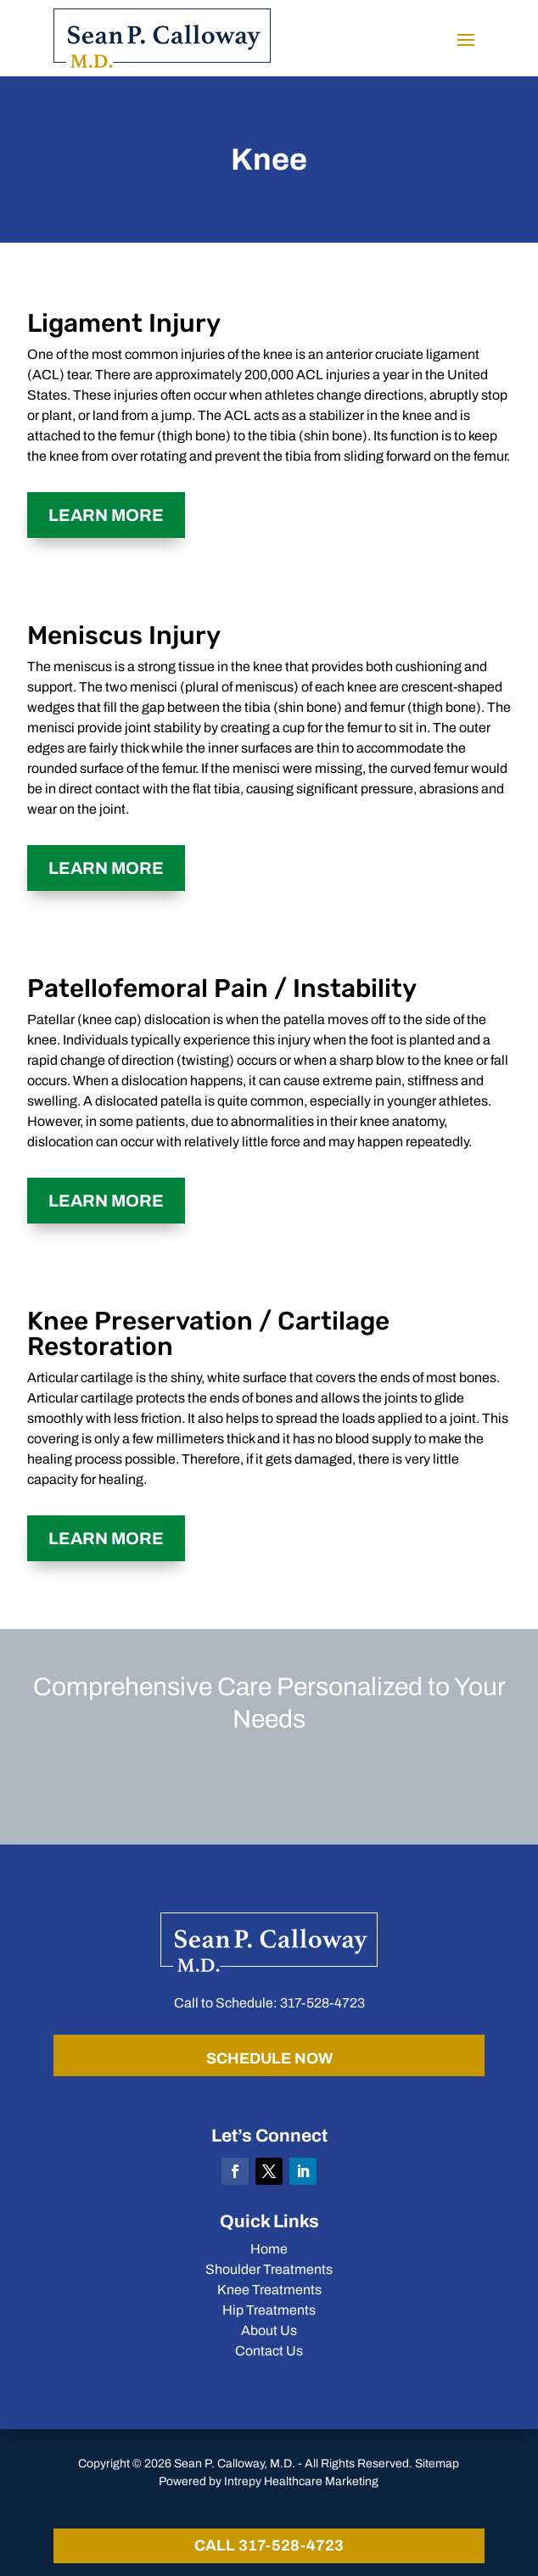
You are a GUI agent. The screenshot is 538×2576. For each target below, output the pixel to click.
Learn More (106, 515)
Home (269, 2249)
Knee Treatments (269, 2289)
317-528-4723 (322, 2003)
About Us (269, 2330)
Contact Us (269, 2351)
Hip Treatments (269, 2310)
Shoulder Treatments (269, 2269)
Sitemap (437, 2463)
